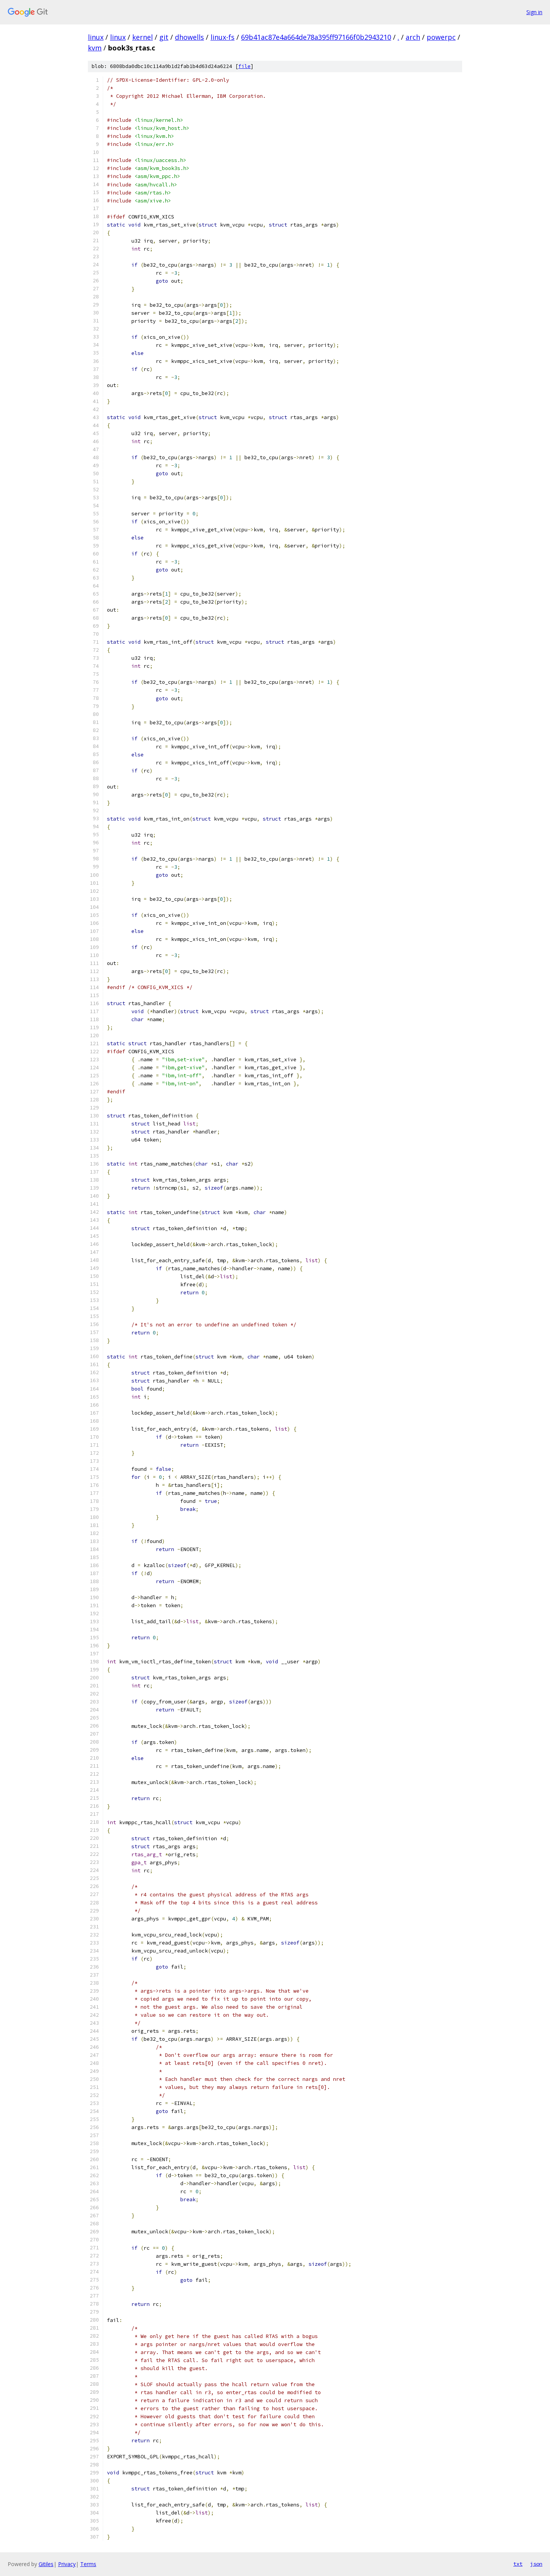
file (244, 66)
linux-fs (222, 37)
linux (96, 37)
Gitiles (46, 2564)
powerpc (441, 37)
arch (413, 37)
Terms (88, 2564)
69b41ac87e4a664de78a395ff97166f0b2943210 (316, 37)
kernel (142, 37)
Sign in (534, 12)
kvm (95, 47)
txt (517, 2563)
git (163, 37)
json (536, 2563)
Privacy (67, 2564)
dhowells (189, 37)
